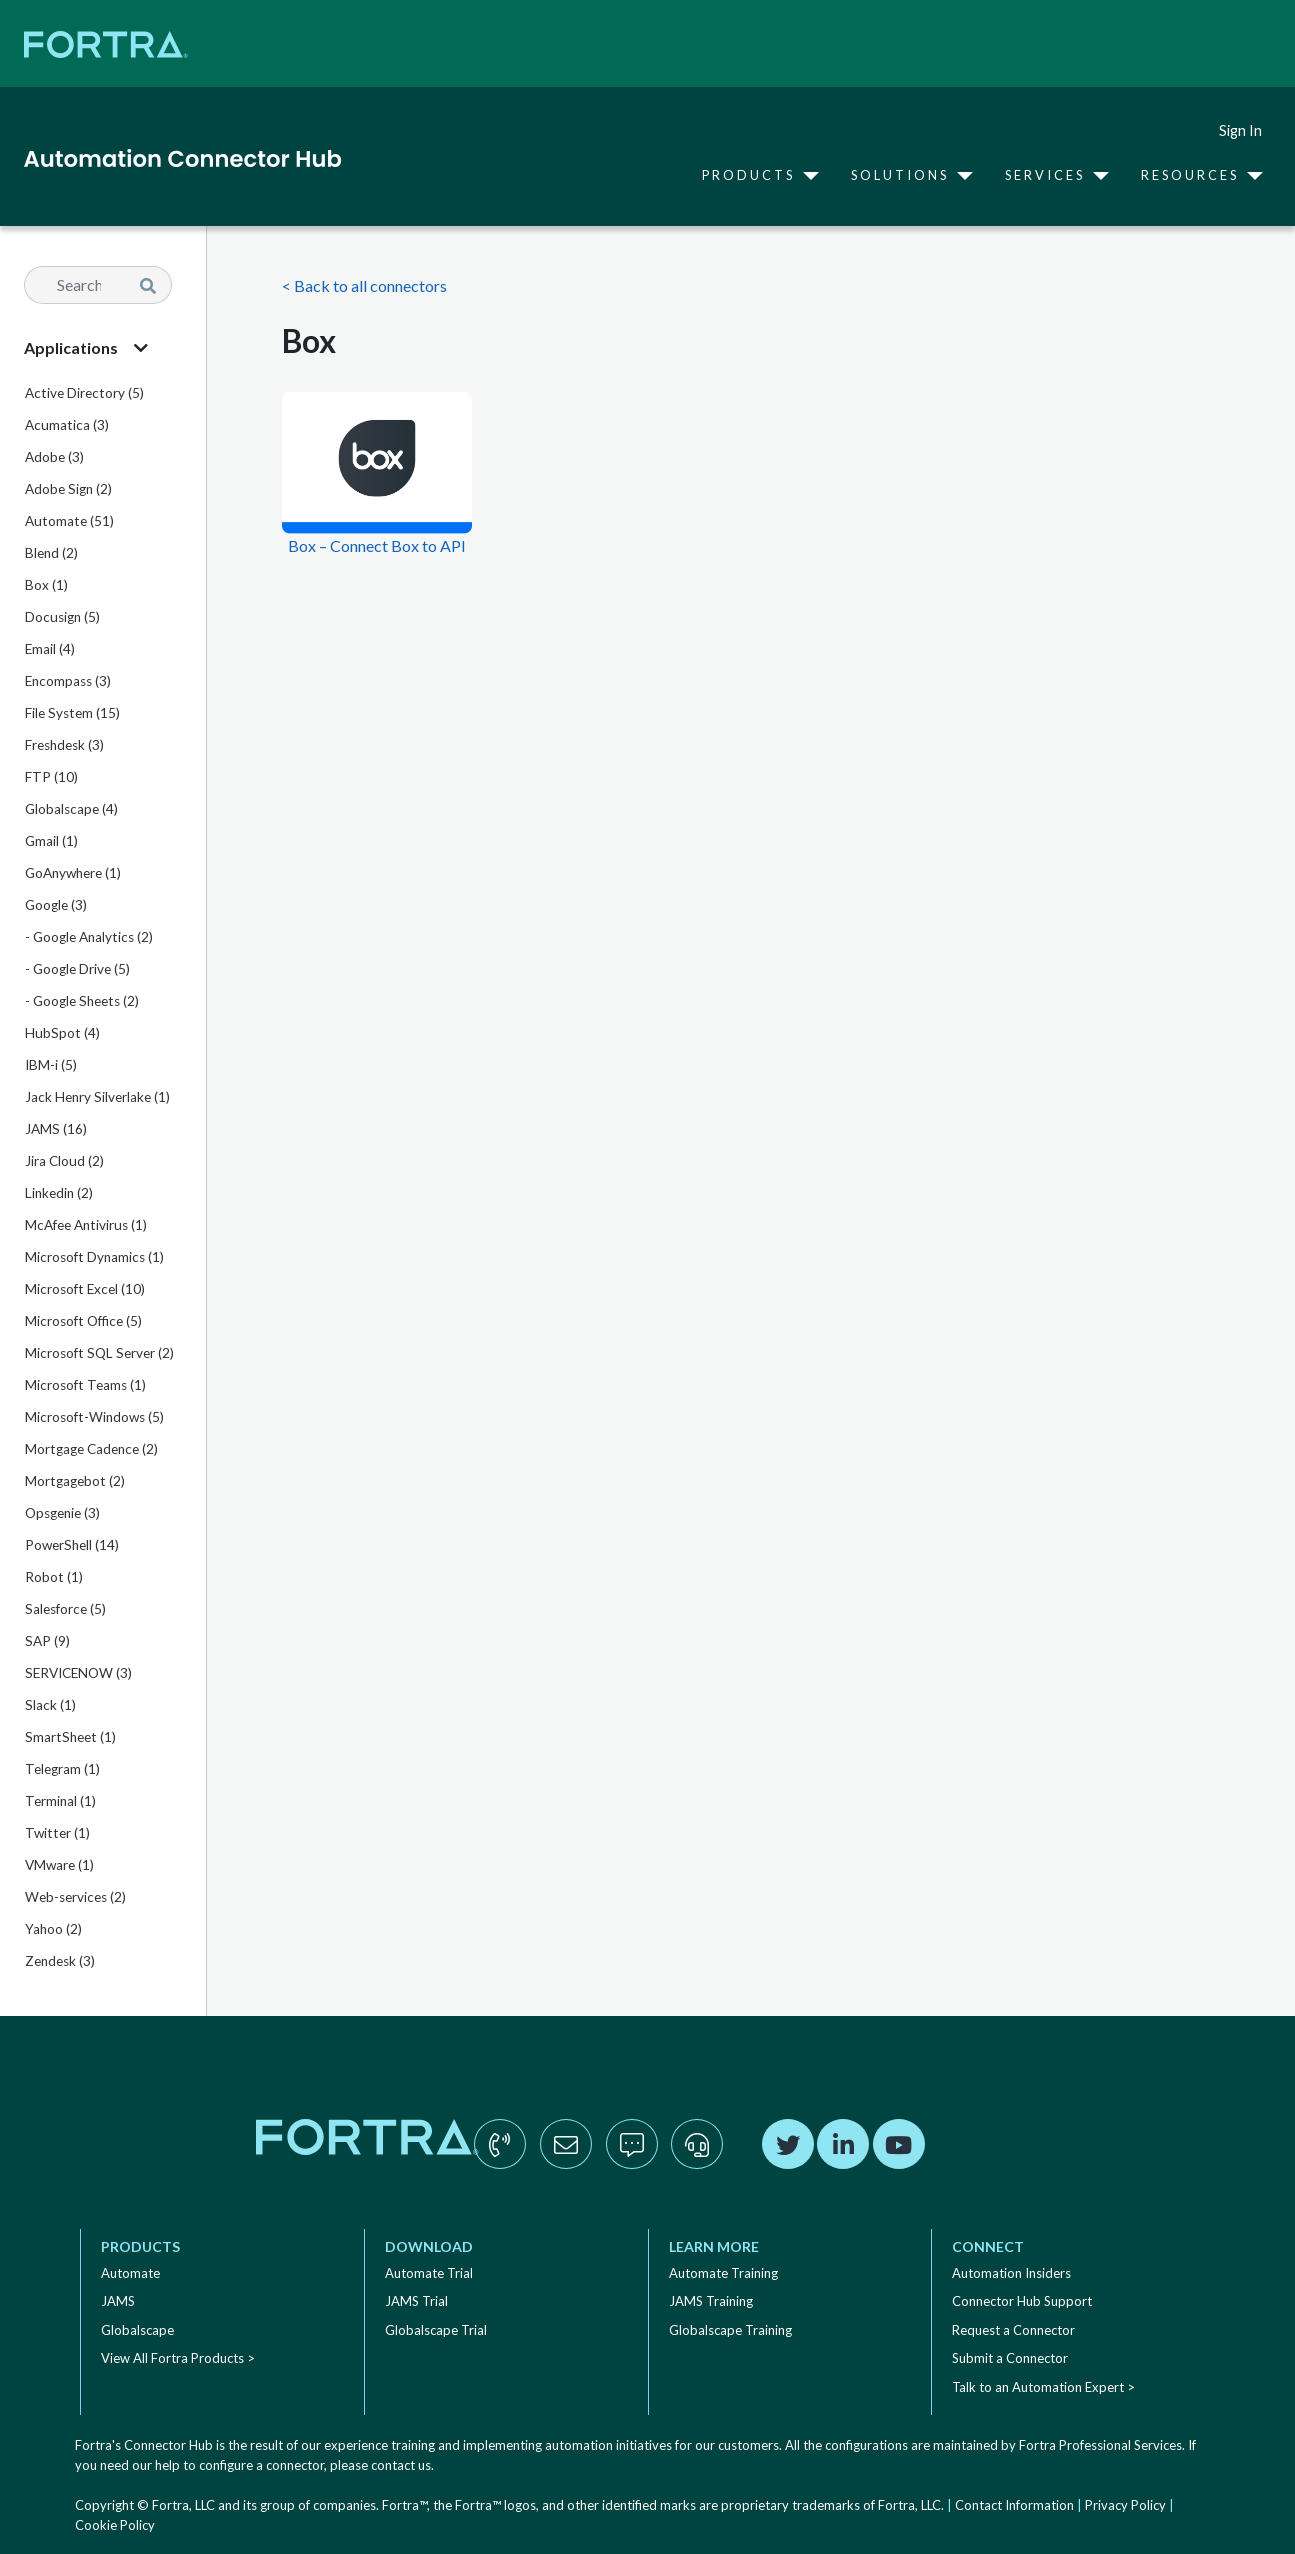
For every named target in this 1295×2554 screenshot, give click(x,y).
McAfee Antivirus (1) (86, 1225)
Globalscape (137, 2330)
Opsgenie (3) (62, 1513)
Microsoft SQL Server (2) (99, 1353)
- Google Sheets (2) (82, 1001)
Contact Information (1014, 2505)
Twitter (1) (57, 1833)
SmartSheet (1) (70, 1737)
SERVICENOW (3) (78, 1673)
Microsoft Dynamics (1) (94, 1257)
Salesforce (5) (65, 1609)
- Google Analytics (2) (89, 937)
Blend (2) (51, 553)
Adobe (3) (54, 457)
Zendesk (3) (60, 1961)
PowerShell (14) (72, 1545)
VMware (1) (59, 1865)
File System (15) (72, 713)
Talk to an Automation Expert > (1043, 2387)
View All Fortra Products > (178, 2358)
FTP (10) (51, 777)
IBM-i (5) (51, 1065)
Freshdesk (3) (64, 745)
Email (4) (50, 649)
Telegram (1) (62, 1769)
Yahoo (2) (53, 1929)
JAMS (118, 2301)
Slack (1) (50, 1705)
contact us (401, 2465)
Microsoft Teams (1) (85, 1385)
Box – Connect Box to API (377, 545)
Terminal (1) (60, 1801)
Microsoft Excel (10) (85, 1289)
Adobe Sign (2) (68, 489)
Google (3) (56, 905)
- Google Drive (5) (77, 969)
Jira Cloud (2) (64, 1161)
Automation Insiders (1011, 2273)
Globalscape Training (730, 2330)
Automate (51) (69, 521)
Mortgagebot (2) (75, 1481)
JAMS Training (711, 2301)
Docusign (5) (62, 617)
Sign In (1240, 130)
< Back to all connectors (364, 285)
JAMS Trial (416, 2301)
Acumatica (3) (67, 425)
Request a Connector (1013, 2330)
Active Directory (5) (84, 393)
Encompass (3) (68, 681)
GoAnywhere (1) (73, 873)
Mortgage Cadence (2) (91, 1449)
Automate (130, 2273)
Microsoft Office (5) (83, 1321)
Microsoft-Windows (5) (94, 1417)
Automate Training (723, 2273)
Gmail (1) (51, 841)
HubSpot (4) (62, 1033)
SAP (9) (47, 1641)
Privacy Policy (1125, 2505)
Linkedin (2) (59, 1193)
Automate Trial (429, 2273)
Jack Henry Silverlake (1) (97, 1097)
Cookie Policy (115, 2525)
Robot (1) (54, 1577)
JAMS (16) (56, 1129)
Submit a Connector (1010, 2358)
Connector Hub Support (1022, 2301)
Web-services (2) (75, 1897)
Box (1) (46, 585)
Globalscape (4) (71, 809)
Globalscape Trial (436, 2330)
